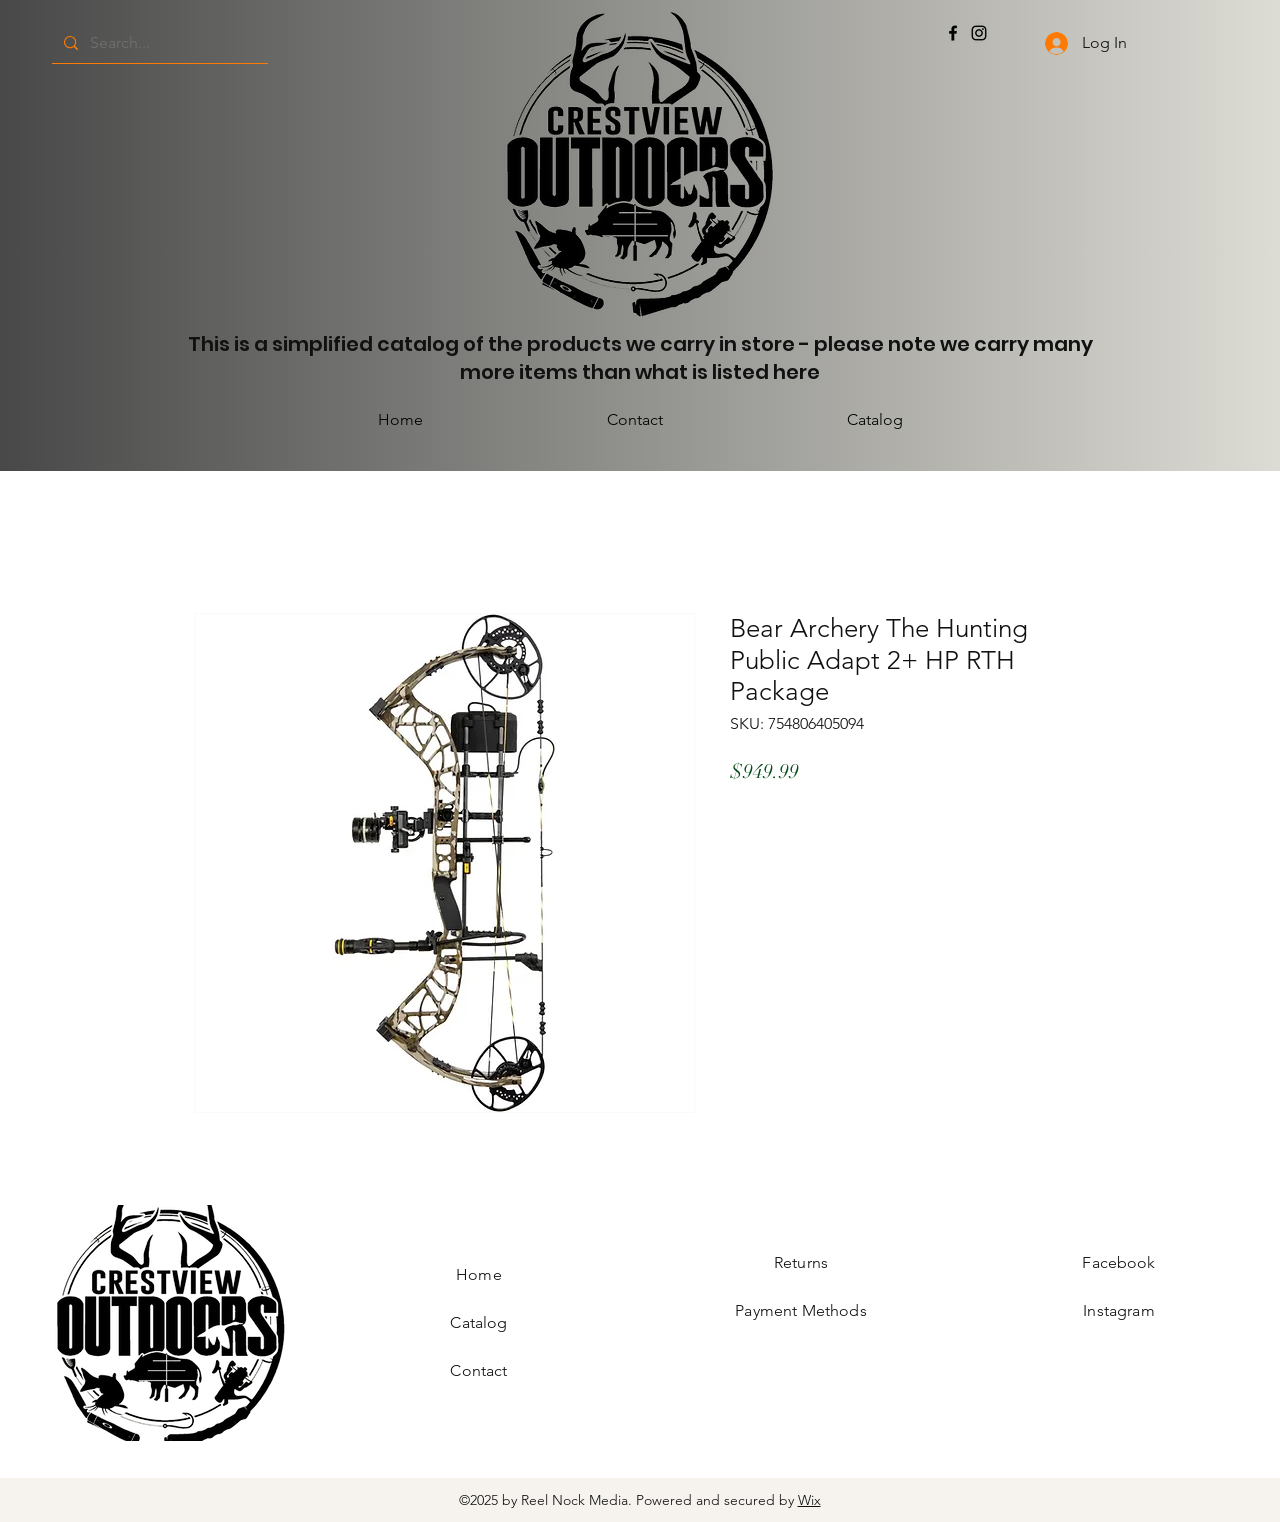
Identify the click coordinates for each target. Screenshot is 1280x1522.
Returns (801, 1262)
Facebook (1118, 1262)
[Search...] (158, 43)
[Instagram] (979, 33)
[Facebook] (953, 33)
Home (479, 1274)
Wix (809, 1500)
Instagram (1118, 1310)
